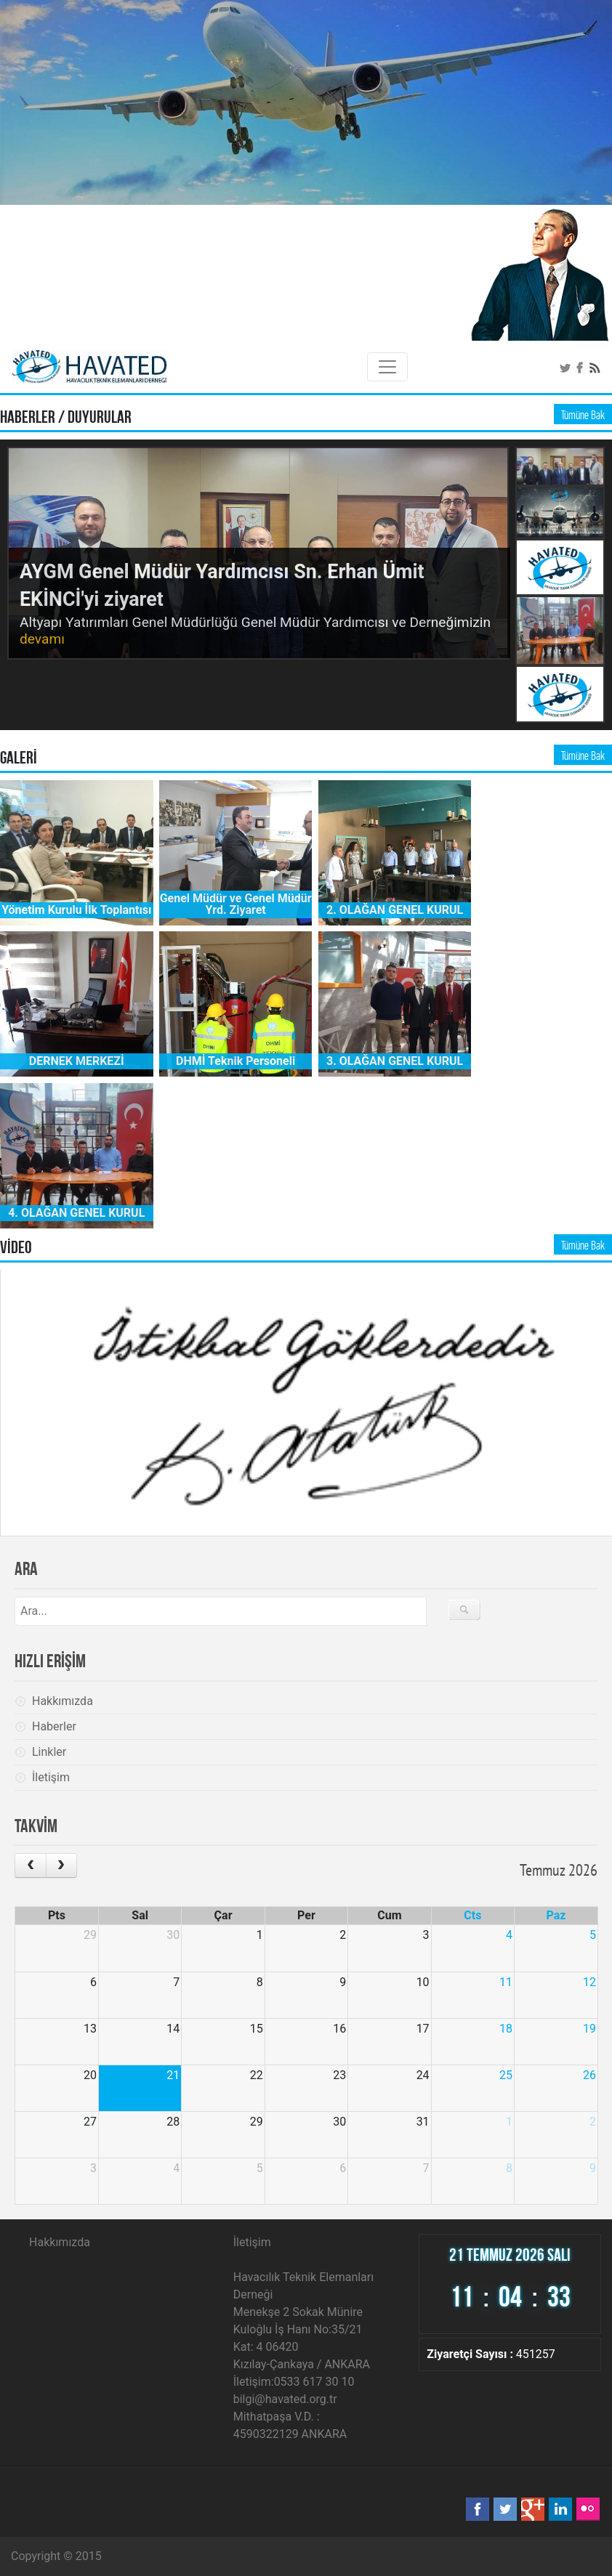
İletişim (51, 1777)
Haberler (54, 1726)
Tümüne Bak (583, 415)
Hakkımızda (62, 1701)
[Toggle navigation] (387, 366)
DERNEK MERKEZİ (76, 1061)
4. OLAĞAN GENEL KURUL (76, 1213)
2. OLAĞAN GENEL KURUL (394, 910)
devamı (42, 639)
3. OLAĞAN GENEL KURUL (394, 1061)
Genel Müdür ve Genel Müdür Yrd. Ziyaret (236, 904)
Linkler (49, 1752)
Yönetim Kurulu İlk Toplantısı (76, 910)
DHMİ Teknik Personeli (235, 1061)
